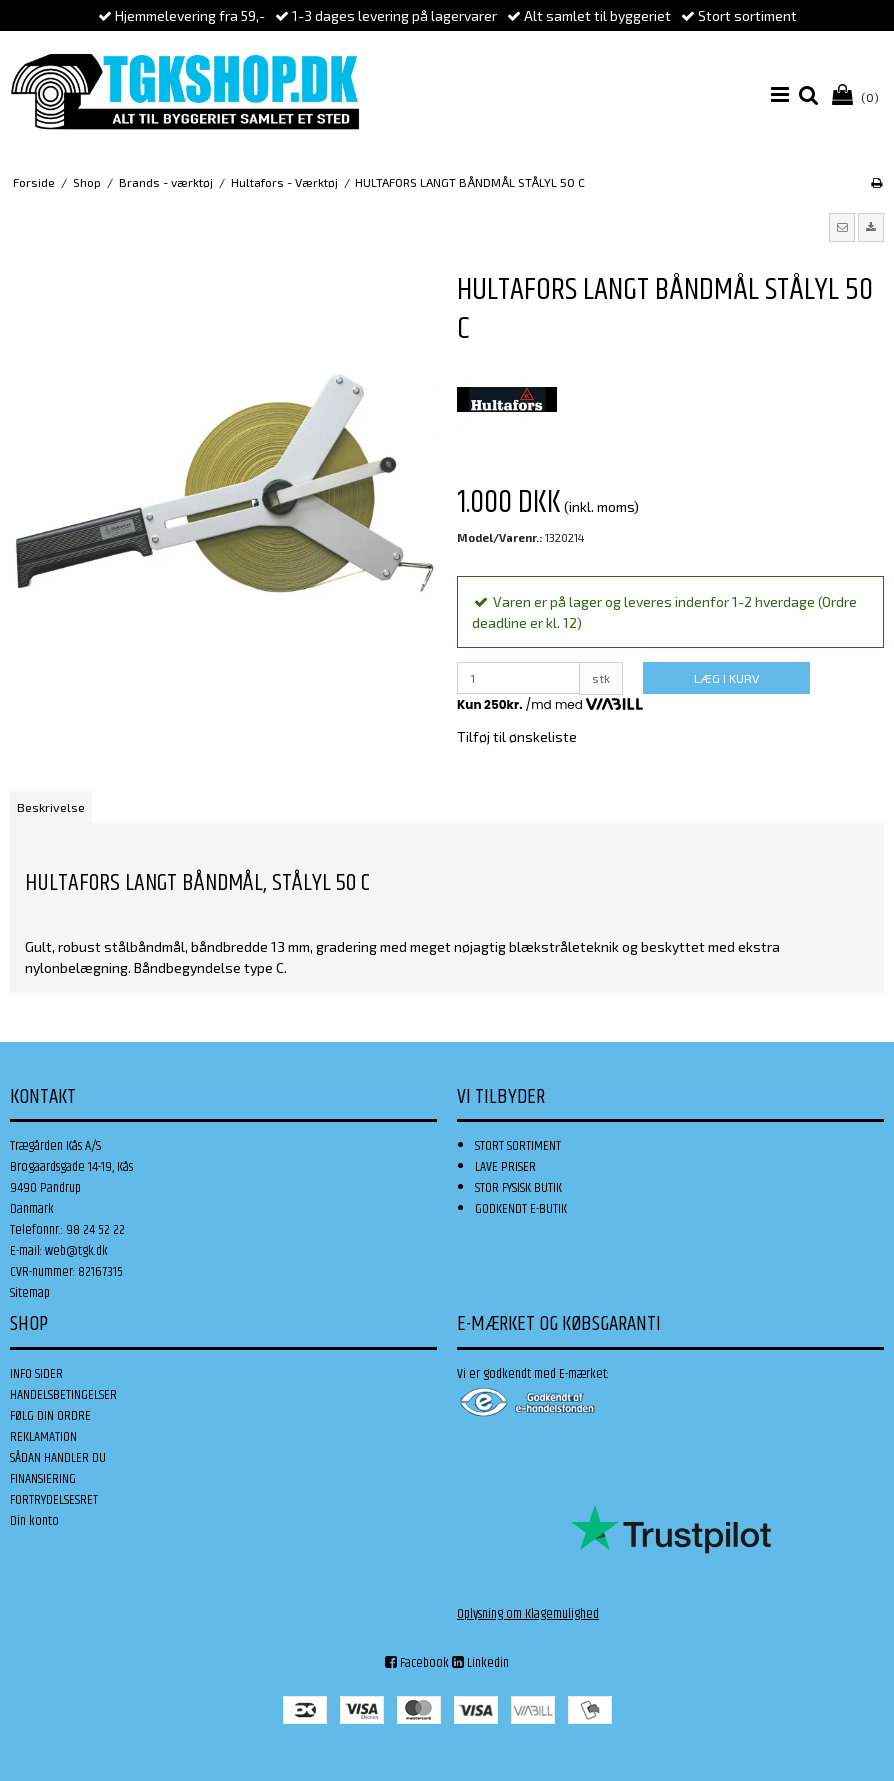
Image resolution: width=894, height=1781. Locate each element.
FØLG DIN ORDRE (50, 1416)
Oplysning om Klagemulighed (528, 1614)
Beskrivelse (51, 807)
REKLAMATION (43, 1437)
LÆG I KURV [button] (726, 678)
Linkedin (480, 1663)
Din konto (34, 1521)
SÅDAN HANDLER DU (58, 1458)
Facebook (417, 1663)
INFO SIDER (36, 1374)
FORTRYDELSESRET (54, 1500)
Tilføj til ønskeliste (517, 736)
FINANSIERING (43, 1479)
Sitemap (30, 1293)
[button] (842, 227)
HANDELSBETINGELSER (63, 1395)
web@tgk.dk (76, 1251)
